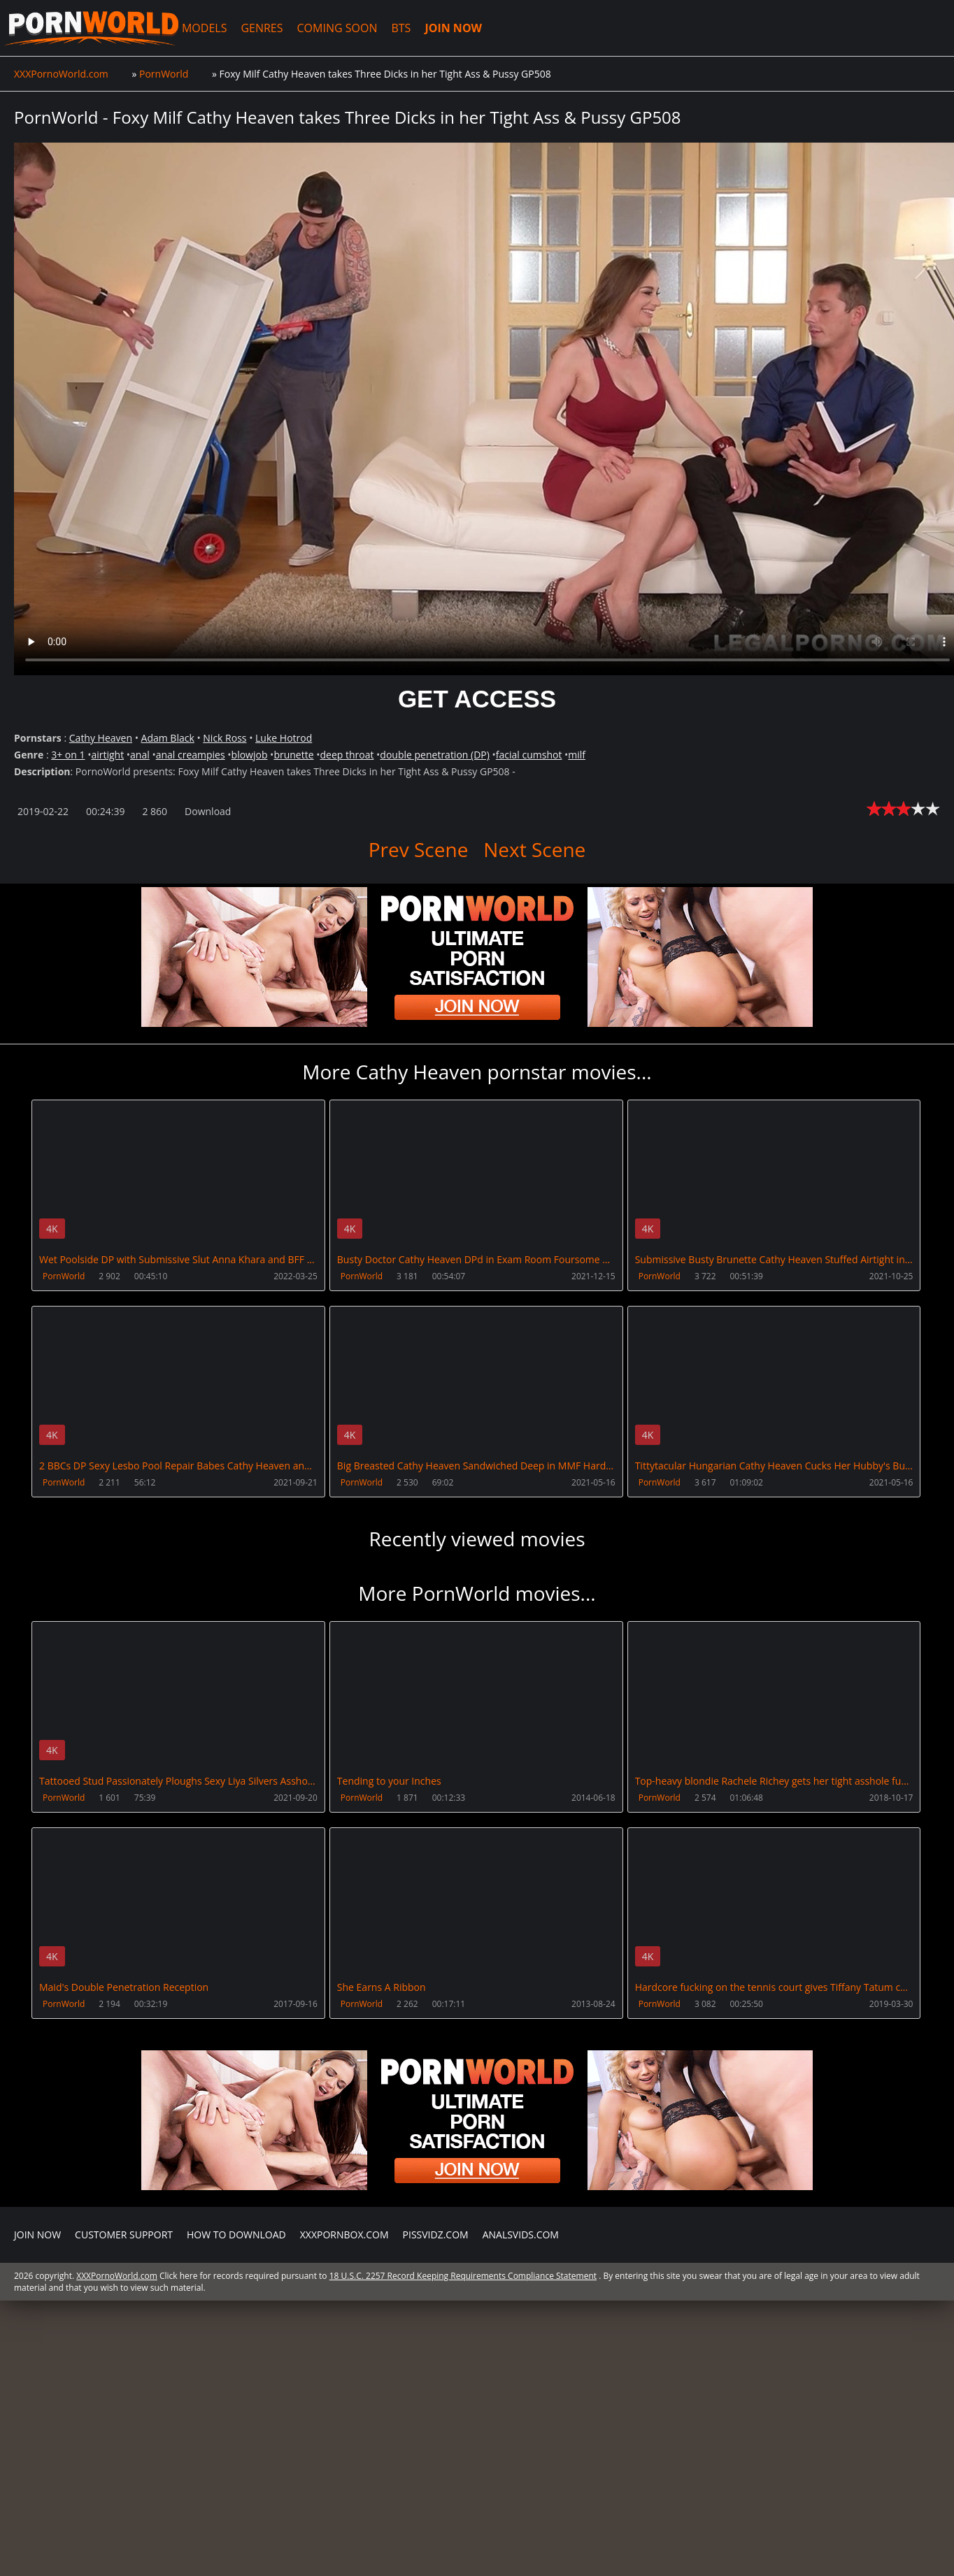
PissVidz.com (436, 2232)
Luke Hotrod (283, 737)
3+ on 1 (68, 754)
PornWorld (64, 1276)
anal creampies (190, 754)
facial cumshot (529, 754)
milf (576, 754)
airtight (107, 754)
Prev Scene (419, 849)
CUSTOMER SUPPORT (124, 2232)
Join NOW (37, 2232)
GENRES (257, 28)
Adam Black (167, 737)
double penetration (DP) (435, 754)
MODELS (198, 28)
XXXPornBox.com (344, 2232)
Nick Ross (224, 737)
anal (140, 754)
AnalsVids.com (521, 2232)
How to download (236, 2232)
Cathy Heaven (100, 737)
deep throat (346, 754)
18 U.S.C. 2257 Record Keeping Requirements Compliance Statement (463, 2274)
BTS (396, 28)
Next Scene (534, 849)
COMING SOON (332, 28)
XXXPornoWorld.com (88, 28)
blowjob (250, 754)
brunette (293, 754)
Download (208, 811)
